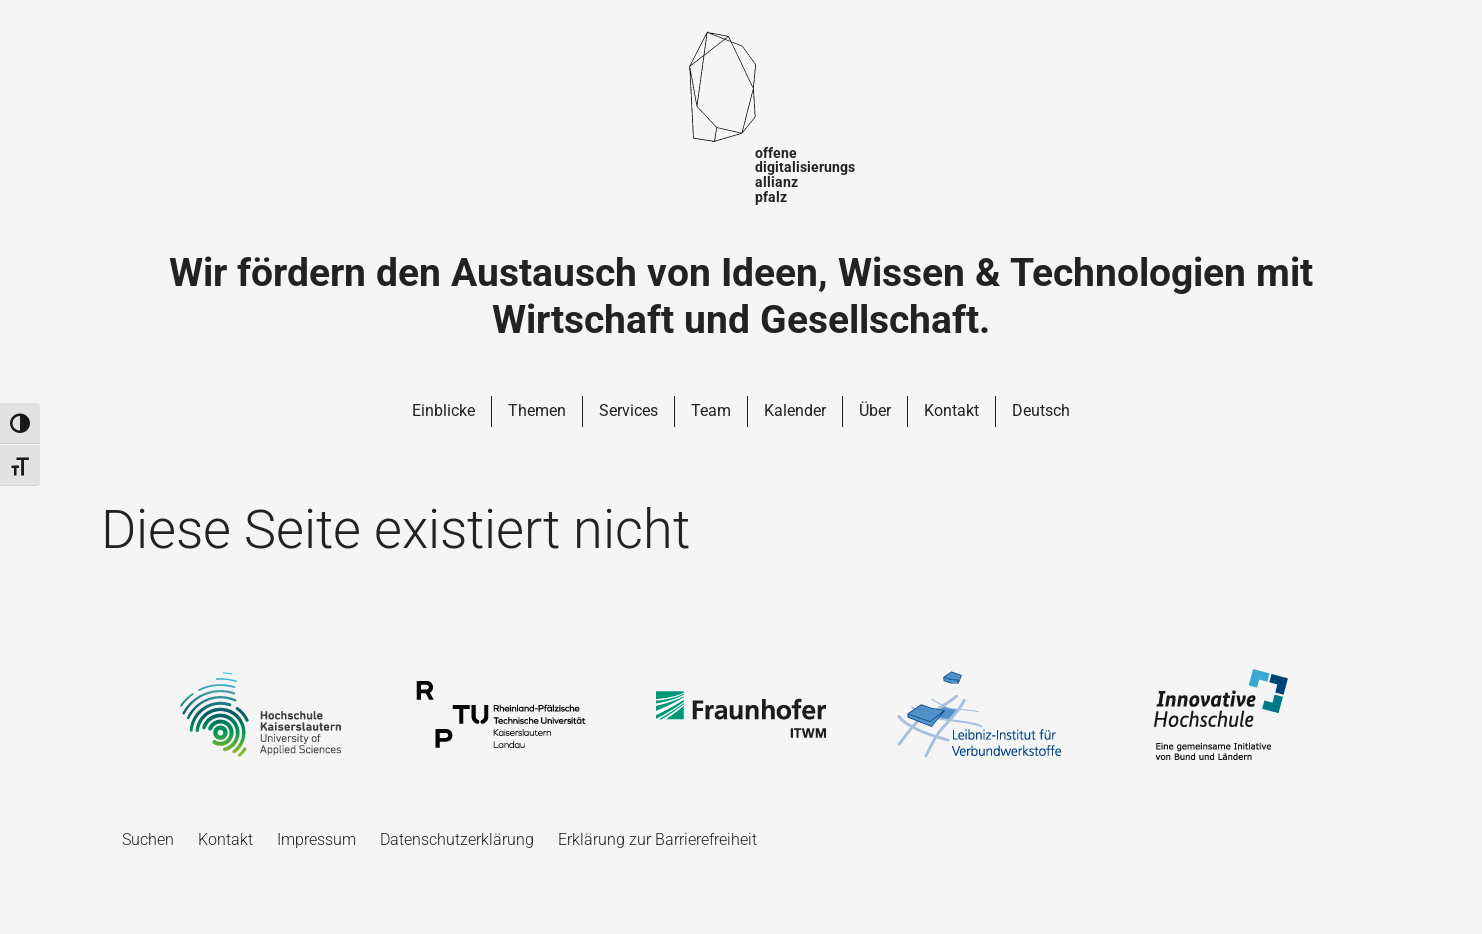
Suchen (148, 839)
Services (628, 410)
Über (875, 410)
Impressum (316, 839)
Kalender (795, 410)
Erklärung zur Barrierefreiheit (657, 839)
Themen (537, 410)
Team (711, 410)
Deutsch (1041, 410)
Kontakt (951, 410)
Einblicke (443, 410)
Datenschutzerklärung (457, 839)
